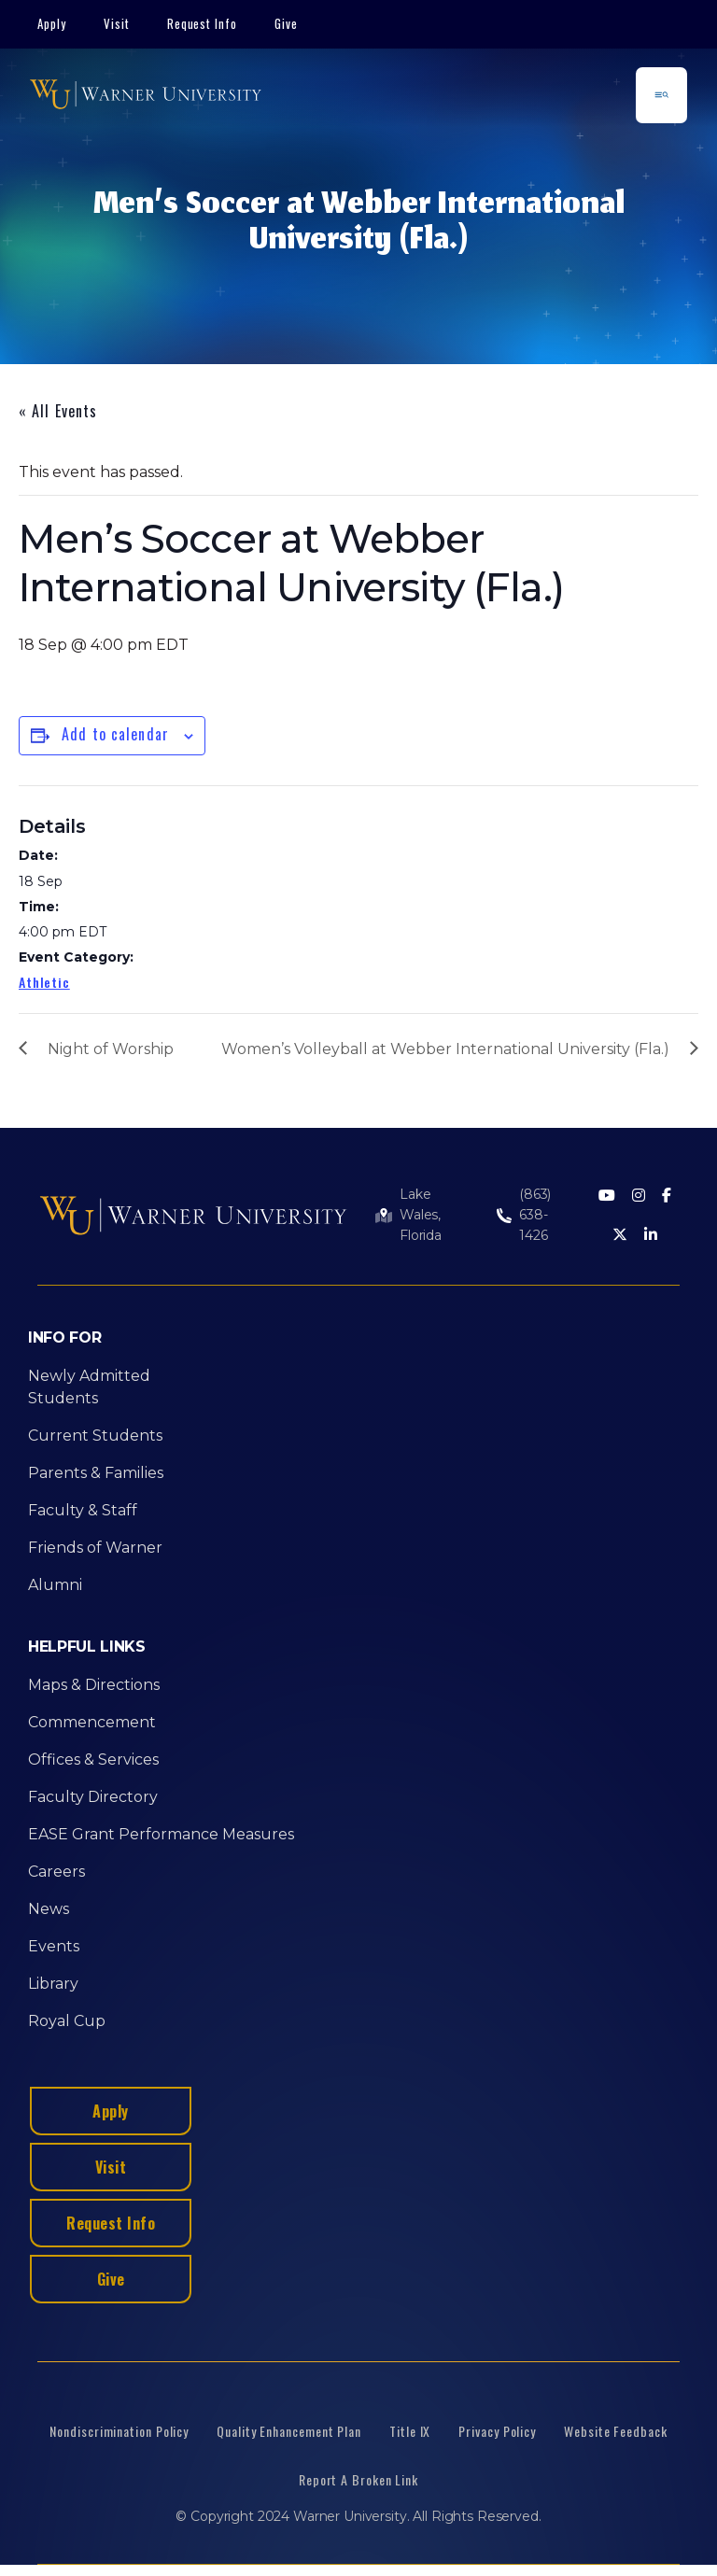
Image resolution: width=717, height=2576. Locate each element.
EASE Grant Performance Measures (161, 1834)
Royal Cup (66, 2021)
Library (53, 1983)
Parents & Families (95, 1473)
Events (53, 1946)
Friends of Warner (95, 1547)
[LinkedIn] (650, 1236)
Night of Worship (111, 1049)
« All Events (58, 411)
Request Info (202, 23)
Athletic (44, 982)
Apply (51, 23)
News (48, 1909)
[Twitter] (619, 1236)
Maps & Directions (94, 1685)
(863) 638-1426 (535, 1215)
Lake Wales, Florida (421, 1215)
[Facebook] (666, 1196)
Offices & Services (93, 1759)
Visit (117, 23)
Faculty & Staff (82, 1510)
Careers (56, 1871)
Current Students (95, 1435)
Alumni (55, 1585)
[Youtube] (606, 1196)
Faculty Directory (93, 1797)
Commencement (92, 1722)
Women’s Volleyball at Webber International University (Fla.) (445, 1049)
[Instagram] (638, 1196)
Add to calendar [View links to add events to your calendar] (115, 734)
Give (286, 23)
